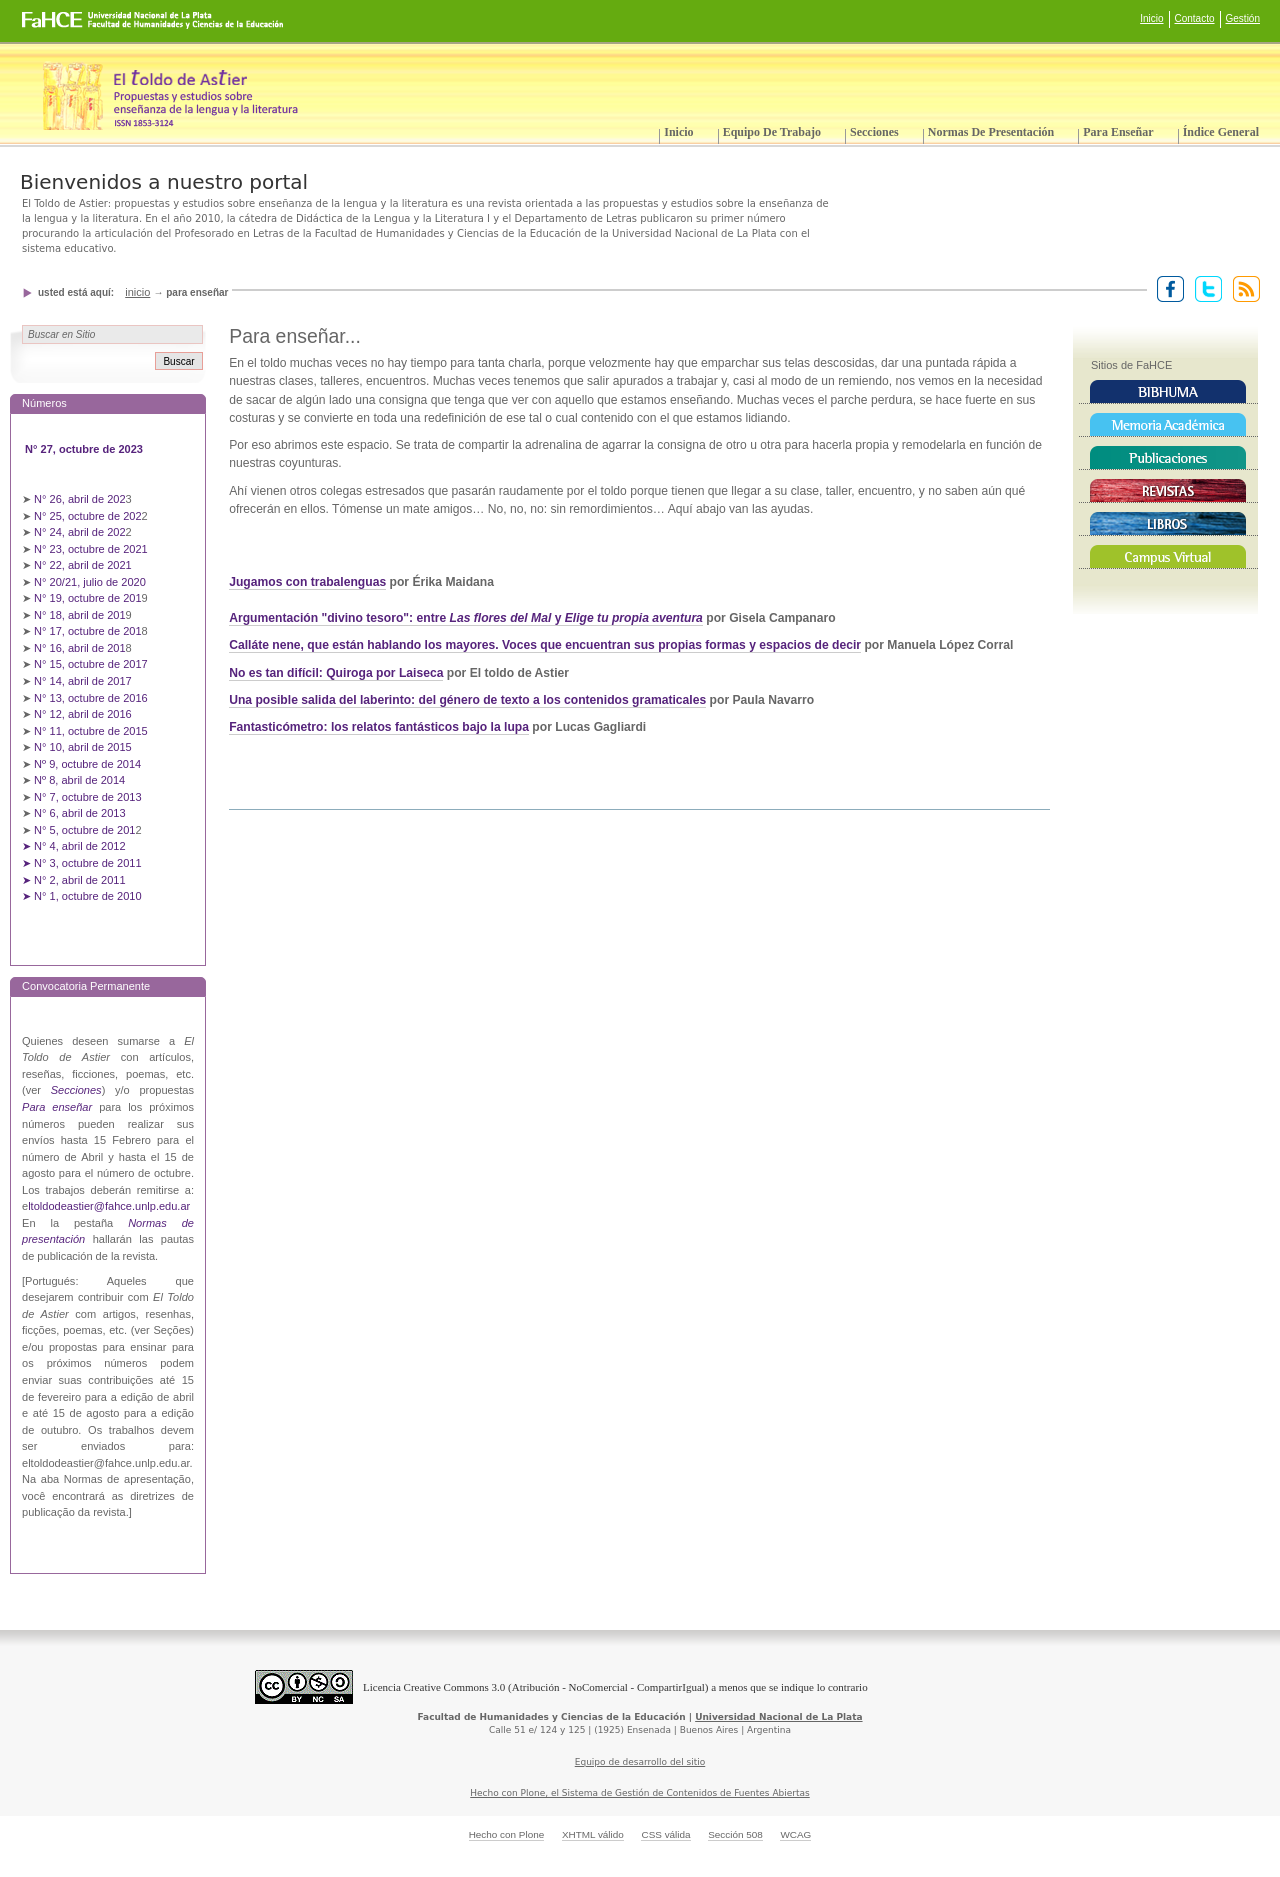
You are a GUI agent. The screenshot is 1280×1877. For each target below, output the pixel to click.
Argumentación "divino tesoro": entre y (466, 618)
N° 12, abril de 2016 (84, 714)
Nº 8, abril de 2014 (79, 780)
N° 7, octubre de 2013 (87, 797)
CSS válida (665, 1834)
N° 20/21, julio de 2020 (91, 582)
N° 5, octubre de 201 (84, 830)
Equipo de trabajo (772, 132)
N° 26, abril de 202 (80, 499)
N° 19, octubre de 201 (87, 598)
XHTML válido (593, 1834)
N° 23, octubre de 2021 (91, 549)
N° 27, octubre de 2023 (85, 449)
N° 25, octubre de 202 (87, 516)
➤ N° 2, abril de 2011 (74, 880)
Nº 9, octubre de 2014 (87, 764)
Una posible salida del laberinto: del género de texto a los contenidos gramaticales (467, 700)
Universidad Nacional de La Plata (778, 1717)
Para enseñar (1118, 132)
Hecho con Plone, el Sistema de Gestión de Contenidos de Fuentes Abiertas (640, 1793)
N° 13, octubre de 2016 (92, 698)
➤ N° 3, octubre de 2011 (82, 863)
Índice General (1221, 132)
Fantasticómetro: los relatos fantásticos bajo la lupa (379, 727)
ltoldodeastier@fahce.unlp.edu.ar (109, 1206)
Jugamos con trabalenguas (307, 582)
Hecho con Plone (507, 1834)
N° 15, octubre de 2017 (91, 664)
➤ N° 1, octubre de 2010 (82, 896)
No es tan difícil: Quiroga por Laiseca (336, 673)
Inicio (1151, 18)
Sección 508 (735, 1834)
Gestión (1243, 18)
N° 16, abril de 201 (80, 648)
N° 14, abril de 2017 (84, 681)
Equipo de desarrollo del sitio (640, 1762)
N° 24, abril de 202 (80, 532)
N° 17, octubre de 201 (87, 631)
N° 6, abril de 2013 (80, 813)
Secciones (874, 132)
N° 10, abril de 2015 (83, 747)
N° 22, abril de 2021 (83, 565)
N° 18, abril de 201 (80, 615)
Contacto (1195, 18)
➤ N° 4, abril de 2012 (74, 846)
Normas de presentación (991, 132)
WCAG (795, 1834)
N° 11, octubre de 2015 (91, 731)
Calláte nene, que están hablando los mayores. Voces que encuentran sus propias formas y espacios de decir (545, 645)
